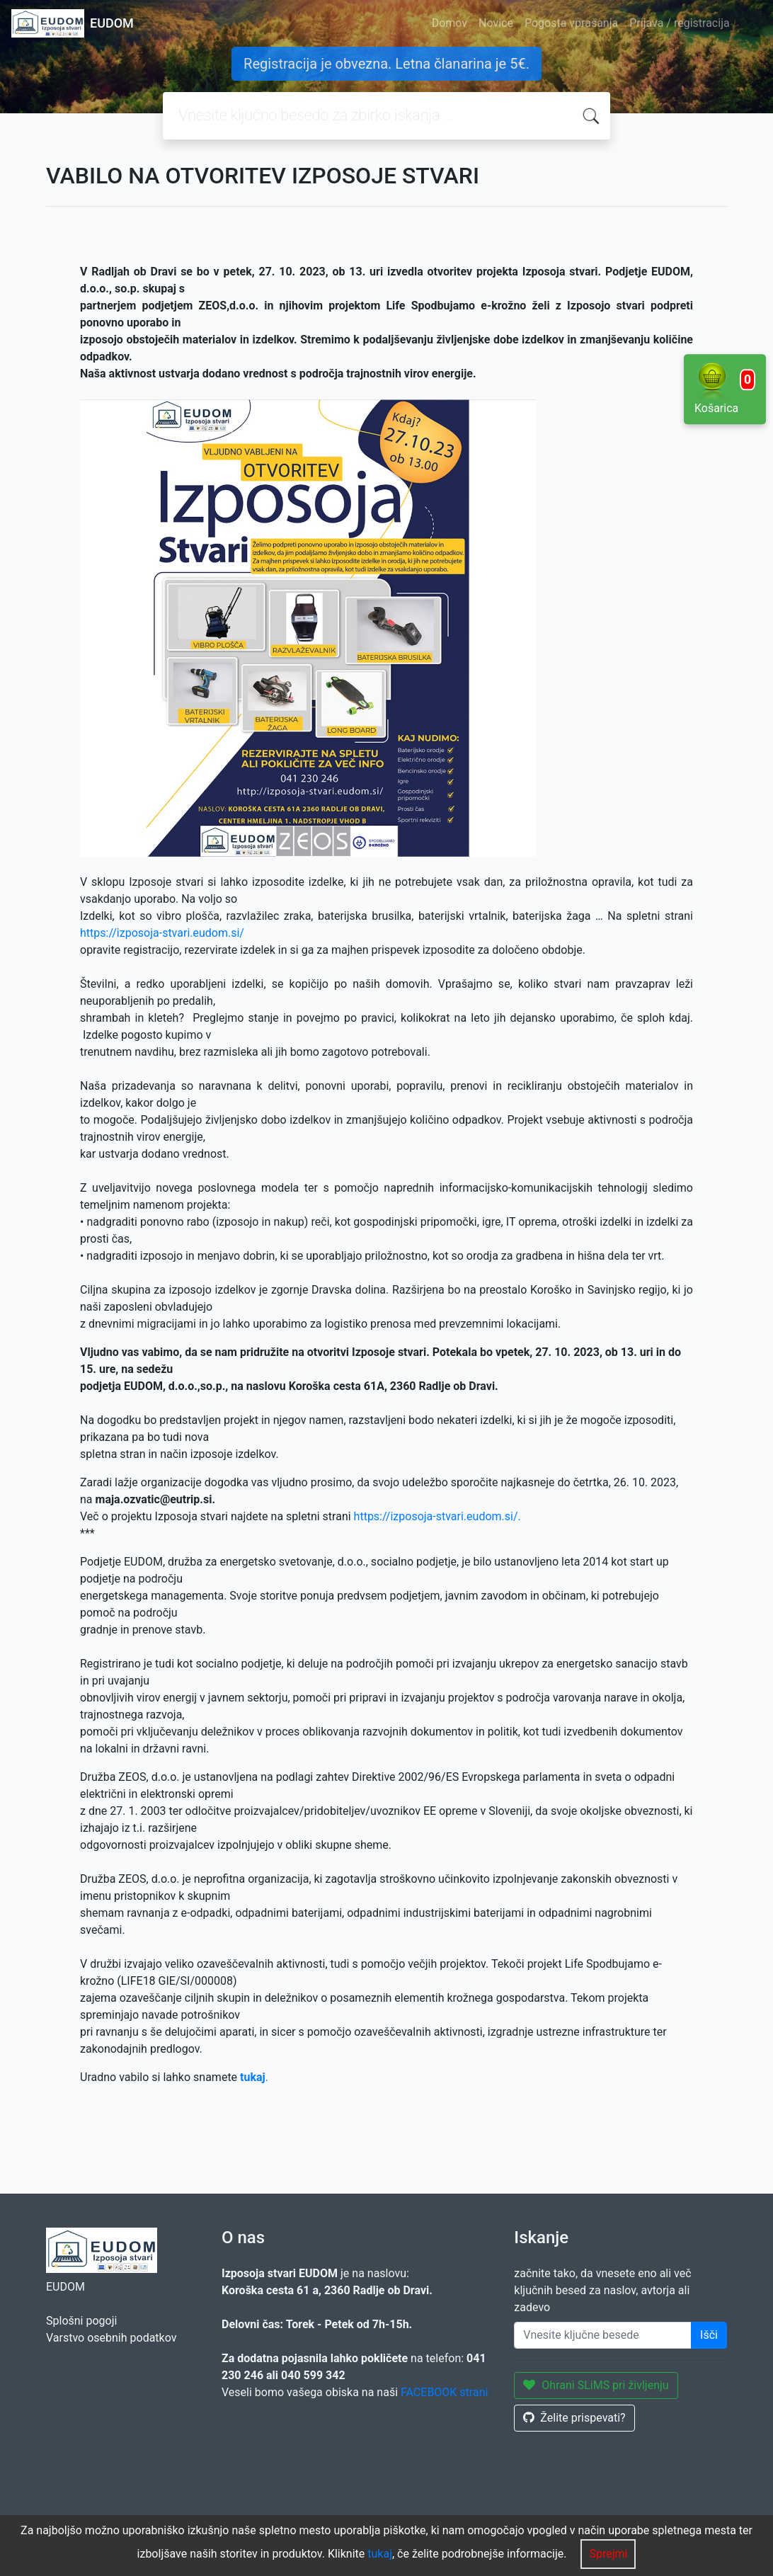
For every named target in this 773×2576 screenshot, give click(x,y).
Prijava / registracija (679, 23)
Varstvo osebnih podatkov (111, 2337)
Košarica (724, 388)
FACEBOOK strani (444, 2392)
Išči (709, 2335)
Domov (449, 23)
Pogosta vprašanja (571, 23)
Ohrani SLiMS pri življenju (595, 2385)
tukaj (379, 2553)
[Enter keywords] (603, 2335)
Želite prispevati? (574, 2417)
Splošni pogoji (81, 2320)
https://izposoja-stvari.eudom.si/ (162, 933)
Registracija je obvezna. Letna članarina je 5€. (386, 63)
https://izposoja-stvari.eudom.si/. (437, 1516)
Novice (496, 23)
